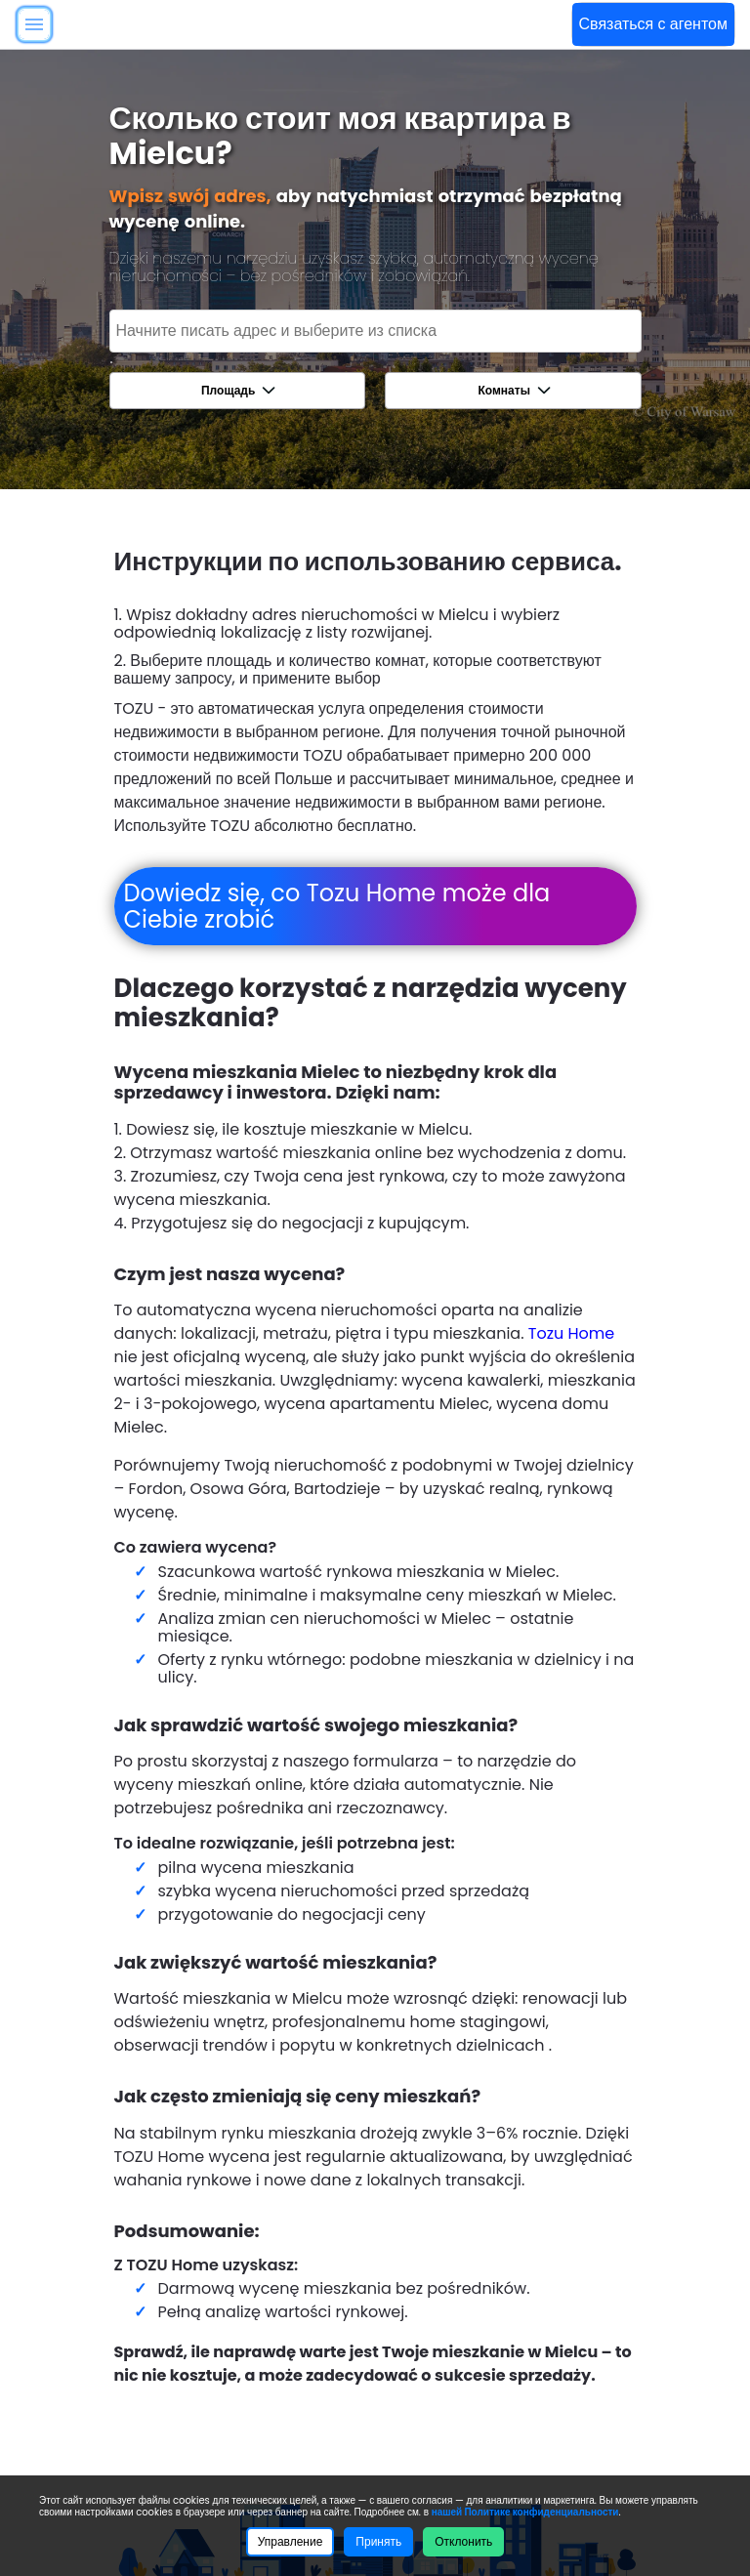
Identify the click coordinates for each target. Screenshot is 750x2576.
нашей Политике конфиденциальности (525, 2512)
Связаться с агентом (653, 24)
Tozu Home (571, 1333)
